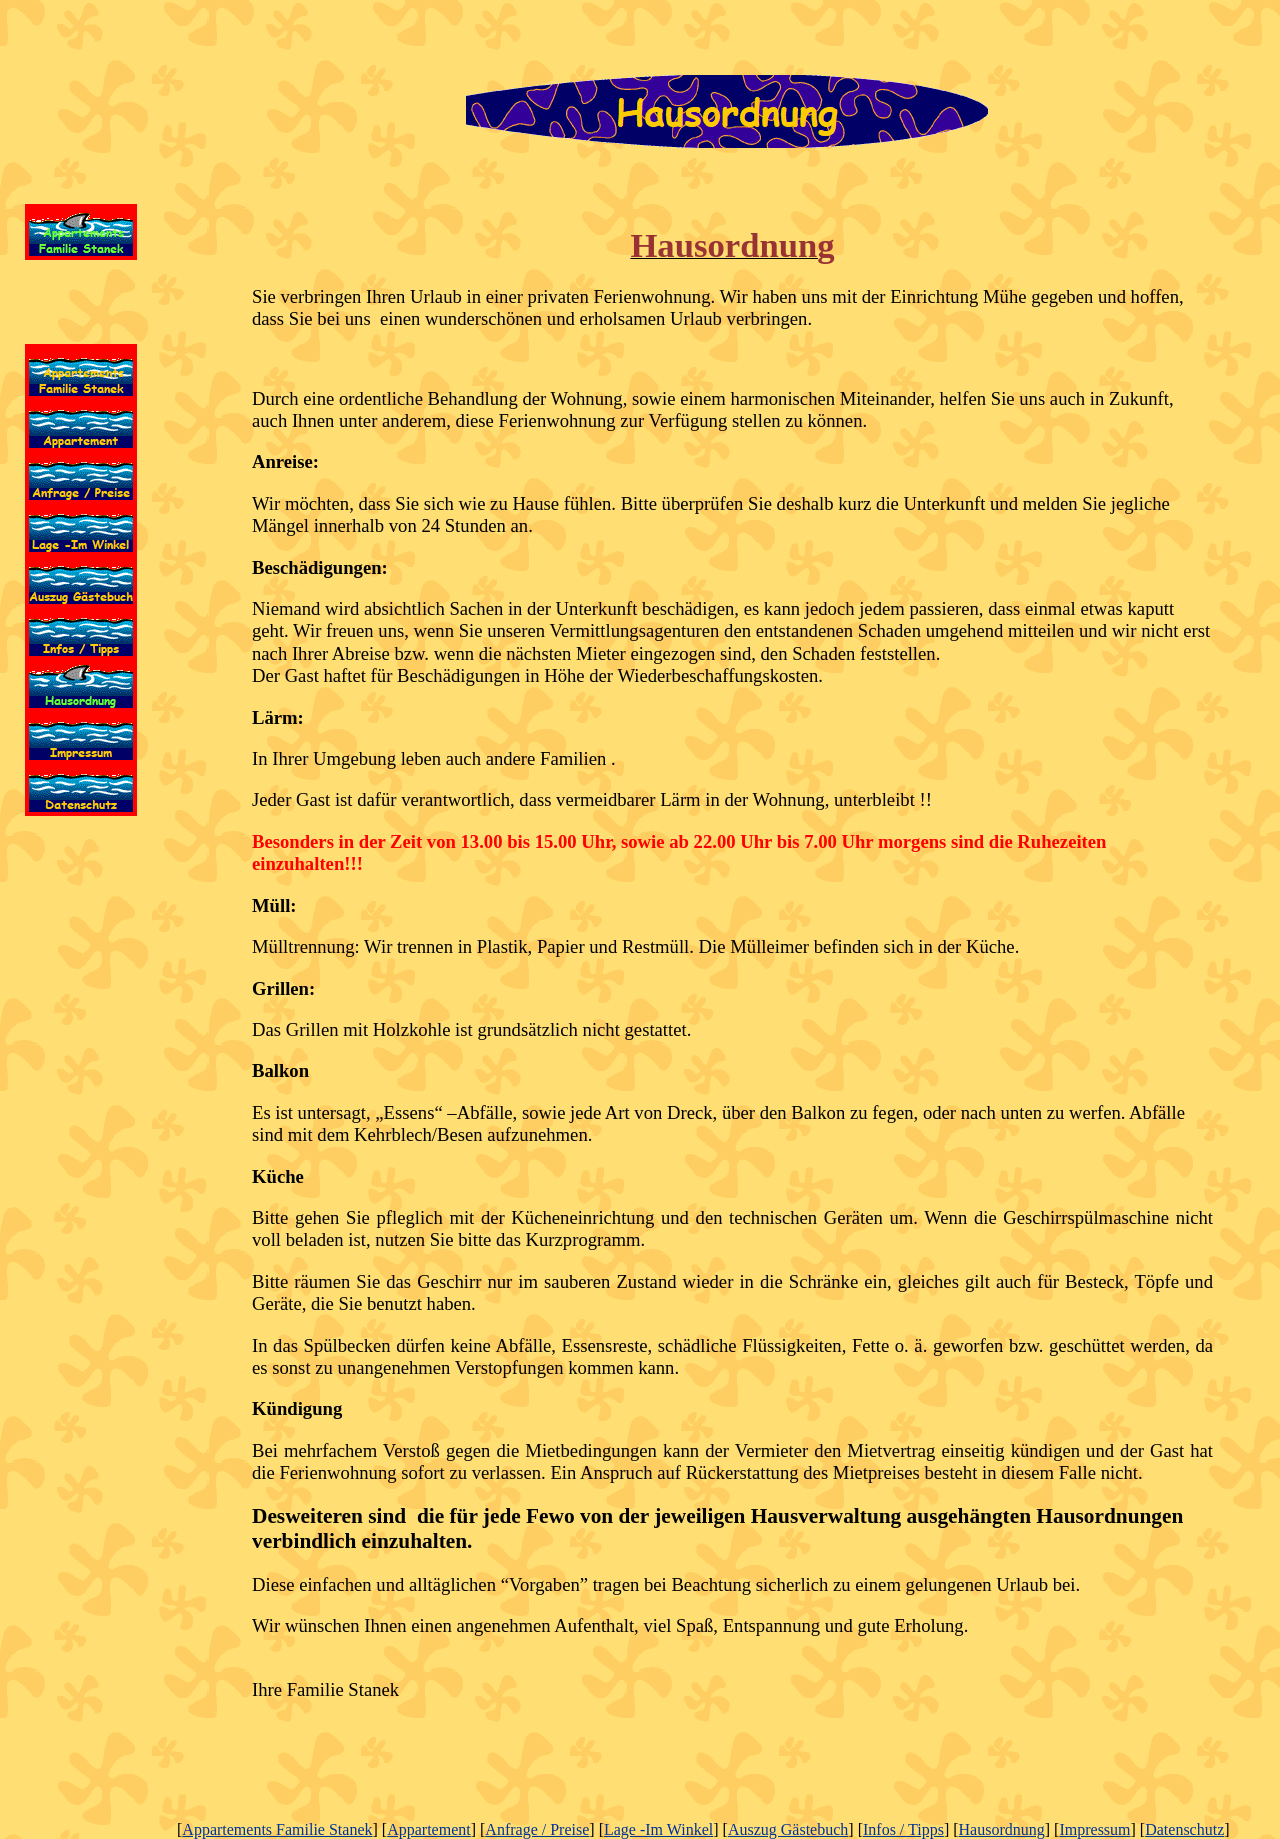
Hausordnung (1002, 1829)
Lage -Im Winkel (658, 1829)
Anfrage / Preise (537, 1829)
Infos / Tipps (903, 1829)
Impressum (1094, 1829)
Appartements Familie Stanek (277, 1829)
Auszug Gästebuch (788, 1829)
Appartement (429, 1829)
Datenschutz (1184, 1829)
